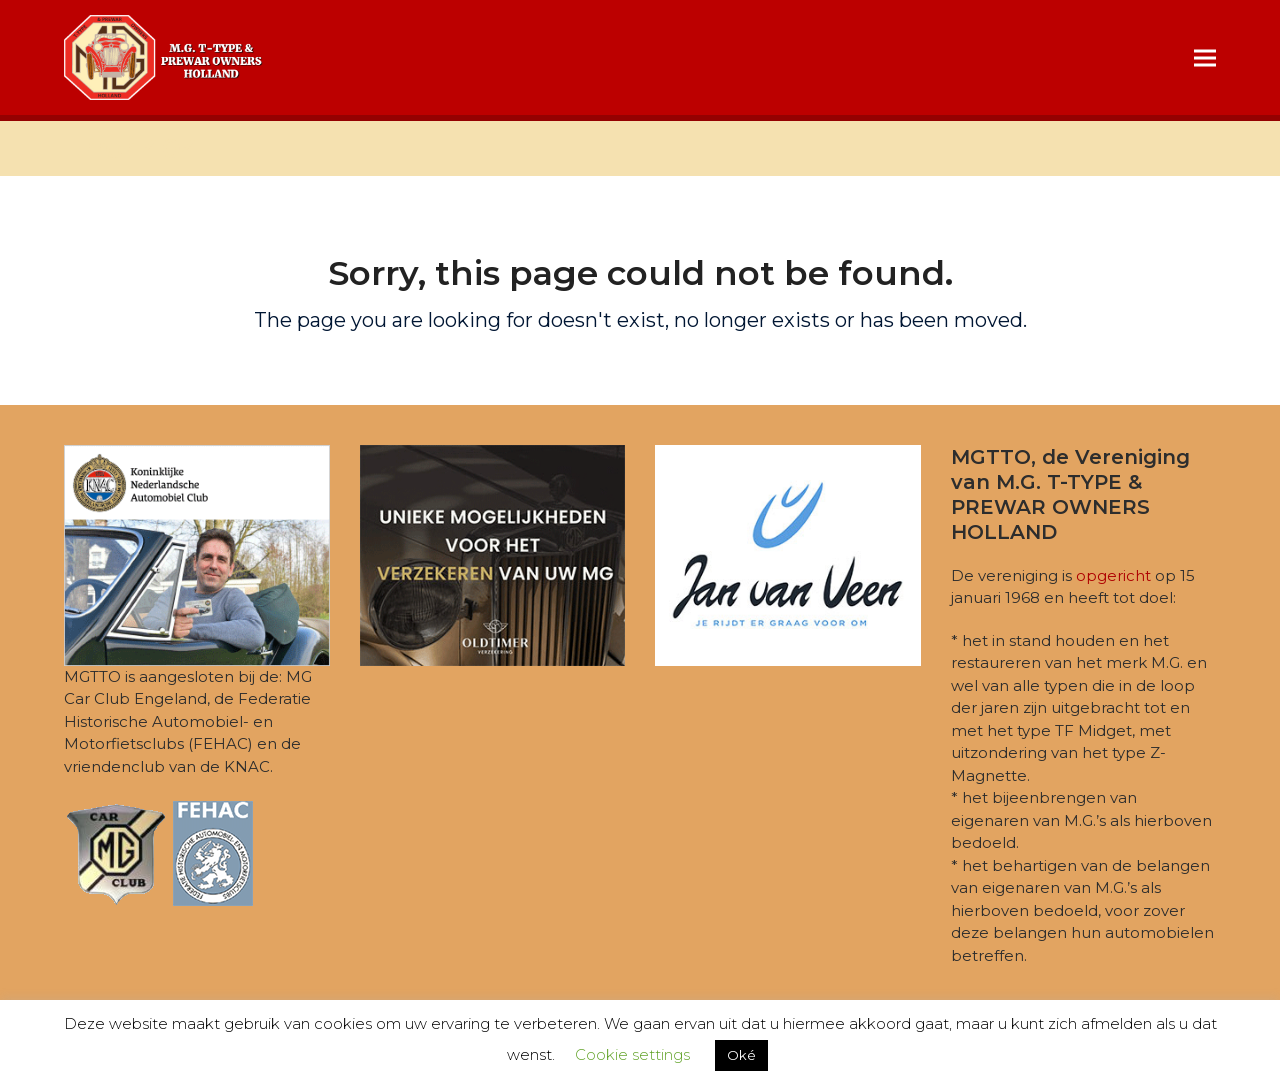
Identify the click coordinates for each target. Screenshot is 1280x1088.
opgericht (1113, 575)
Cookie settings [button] (632, 1054)
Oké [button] (741, 1055)
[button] (1205, 57)
